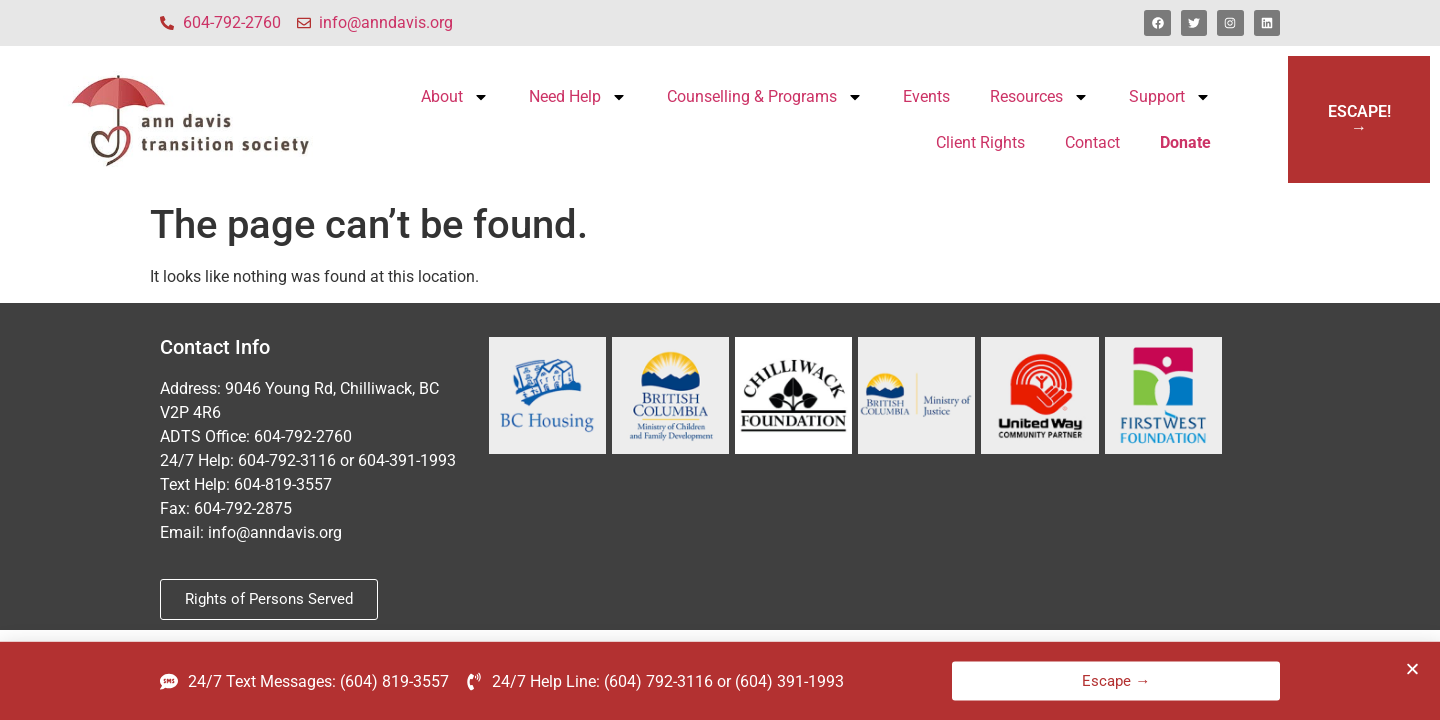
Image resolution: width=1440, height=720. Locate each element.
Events (926, 96)
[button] (1412, 671)
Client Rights (980, 142)
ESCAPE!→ (1359, 119)
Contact (1092, 142)
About (455, 97)
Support (1170, 97)
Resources (1039, 97)
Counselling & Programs (765, 97)
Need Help (578, 97)
